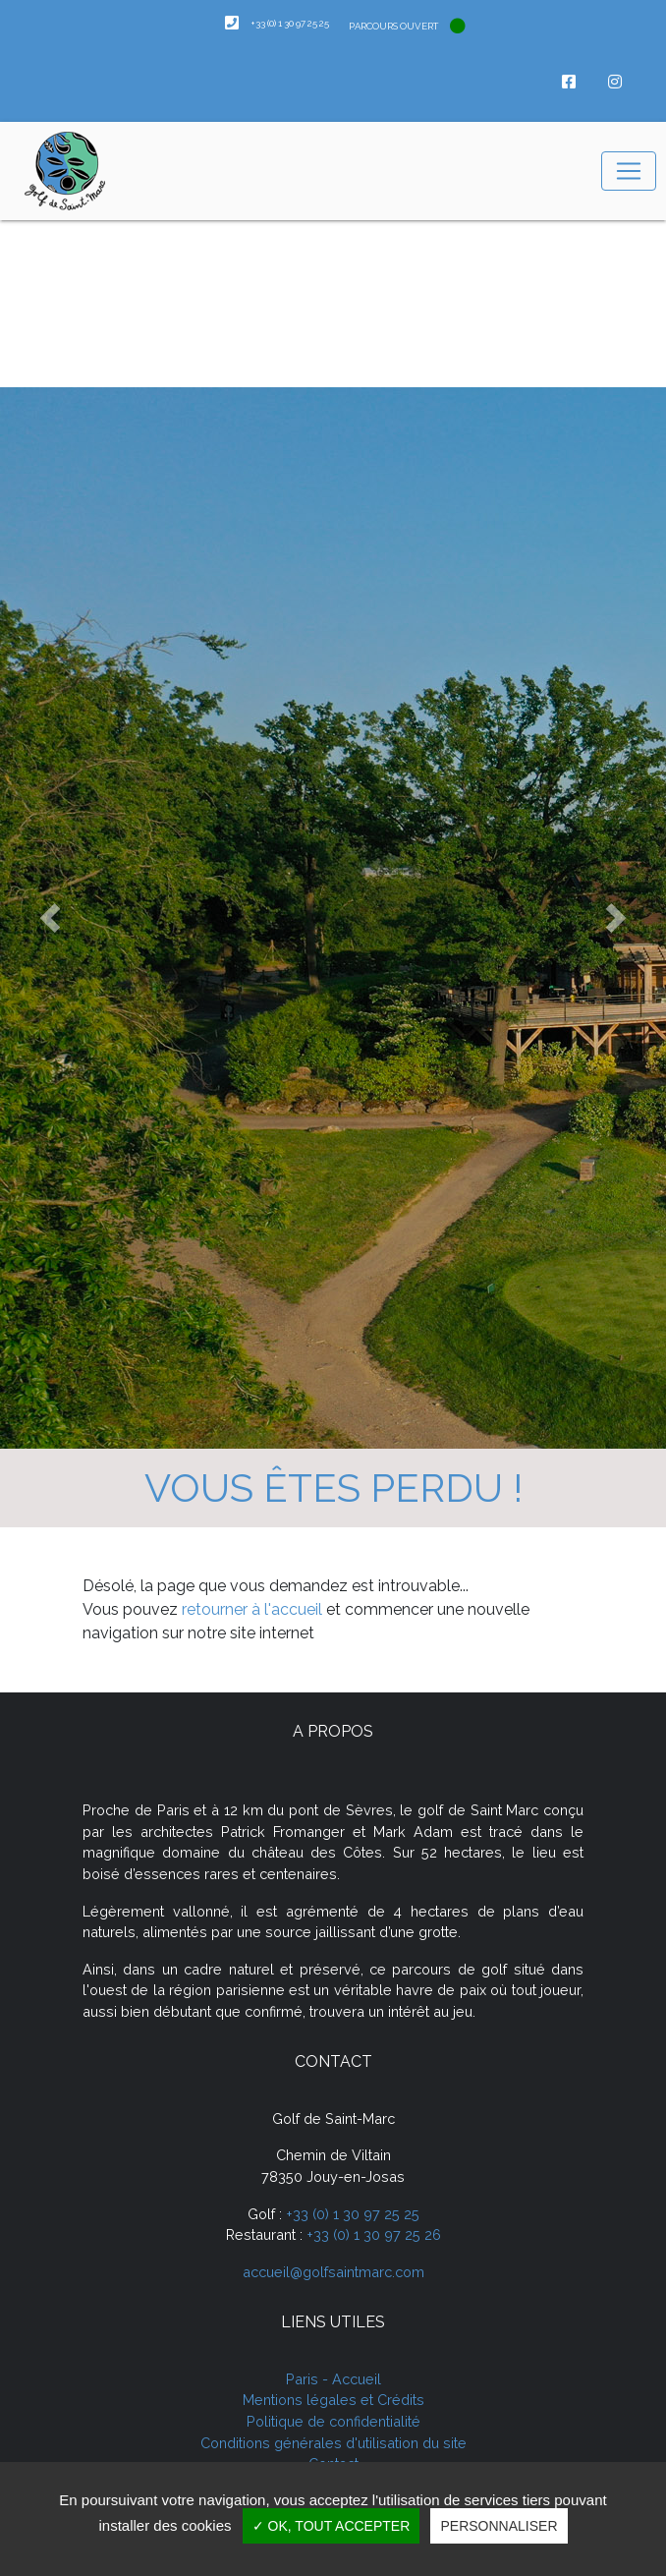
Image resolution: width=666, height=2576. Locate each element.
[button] (50, 918)
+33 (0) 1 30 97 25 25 (352, 2213)
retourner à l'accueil (252, 1609)
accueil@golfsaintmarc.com (333, 2271)
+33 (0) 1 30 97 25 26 (373, 2234)
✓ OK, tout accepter (331, 2526)
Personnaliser (498, 2526)
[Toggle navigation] (628, 171)
